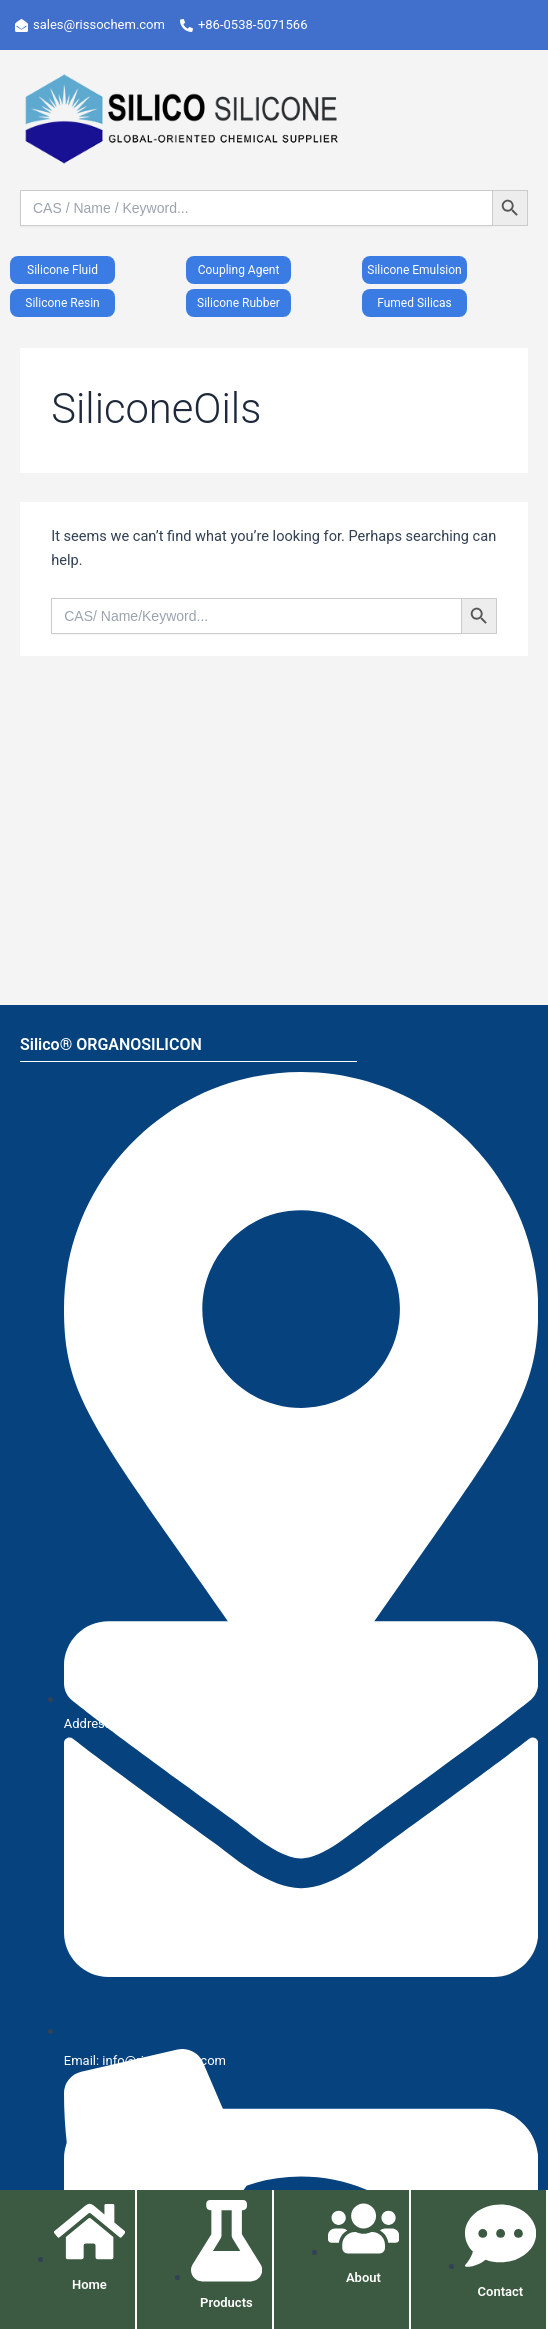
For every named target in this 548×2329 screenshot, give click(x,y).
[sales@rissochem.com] (97, 25)
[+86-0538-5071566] (251, 25)
